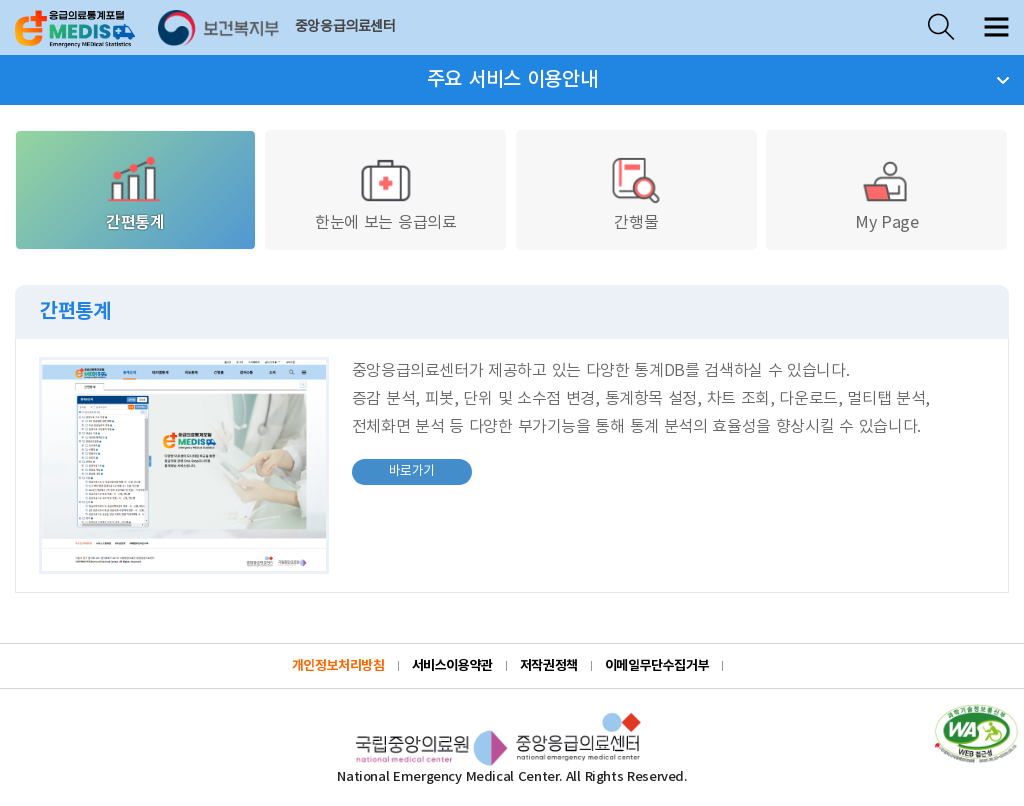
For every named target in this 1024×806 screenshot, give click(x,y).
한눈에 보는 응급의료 (385, 191)
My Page (887, 191)
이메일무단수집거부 (657, 666)
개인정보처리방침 (338, 666)
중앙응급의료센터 (345, 27)
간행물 (636, 191)
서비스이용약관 (452, 666)
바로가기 (394, 469)
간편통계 (135, 192)
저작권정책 (549, 666)
